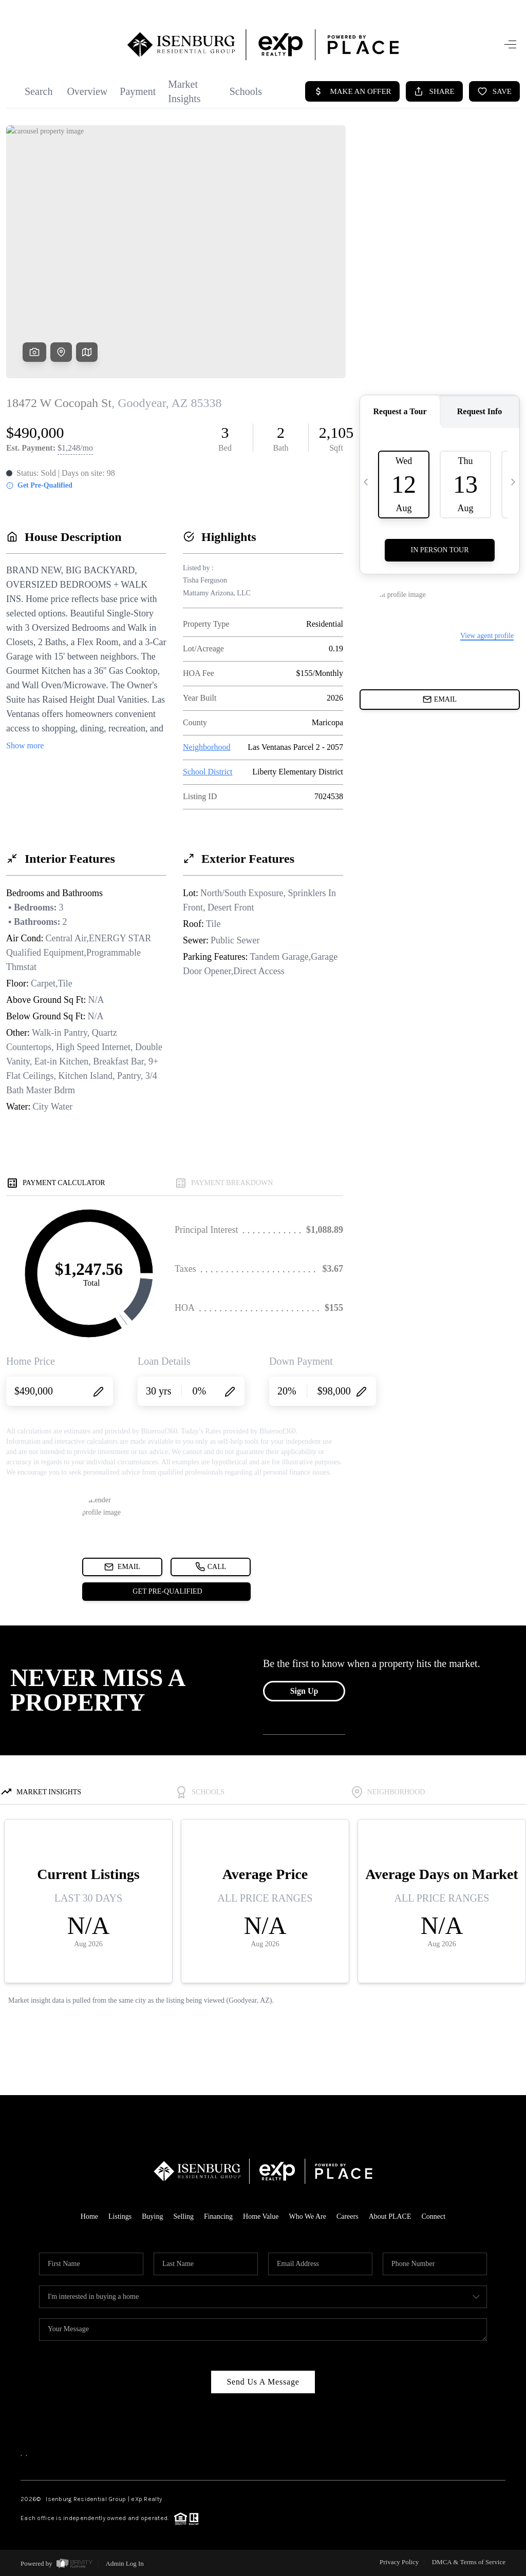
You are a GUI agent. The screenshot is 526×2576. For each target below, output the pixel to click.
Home (89, 2216)
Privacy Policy (399, 2562)
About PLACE (390, 2216)
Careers (347, 2216)
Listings (120, 2216)
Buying (152, 2216)
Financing (218, 2216)
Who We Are (307, 2216)
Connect (434, 2216)
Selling (183, 2216)
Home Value (260, 2216)
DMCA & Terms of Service (468, 2562)
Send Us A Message (263, 2381)
